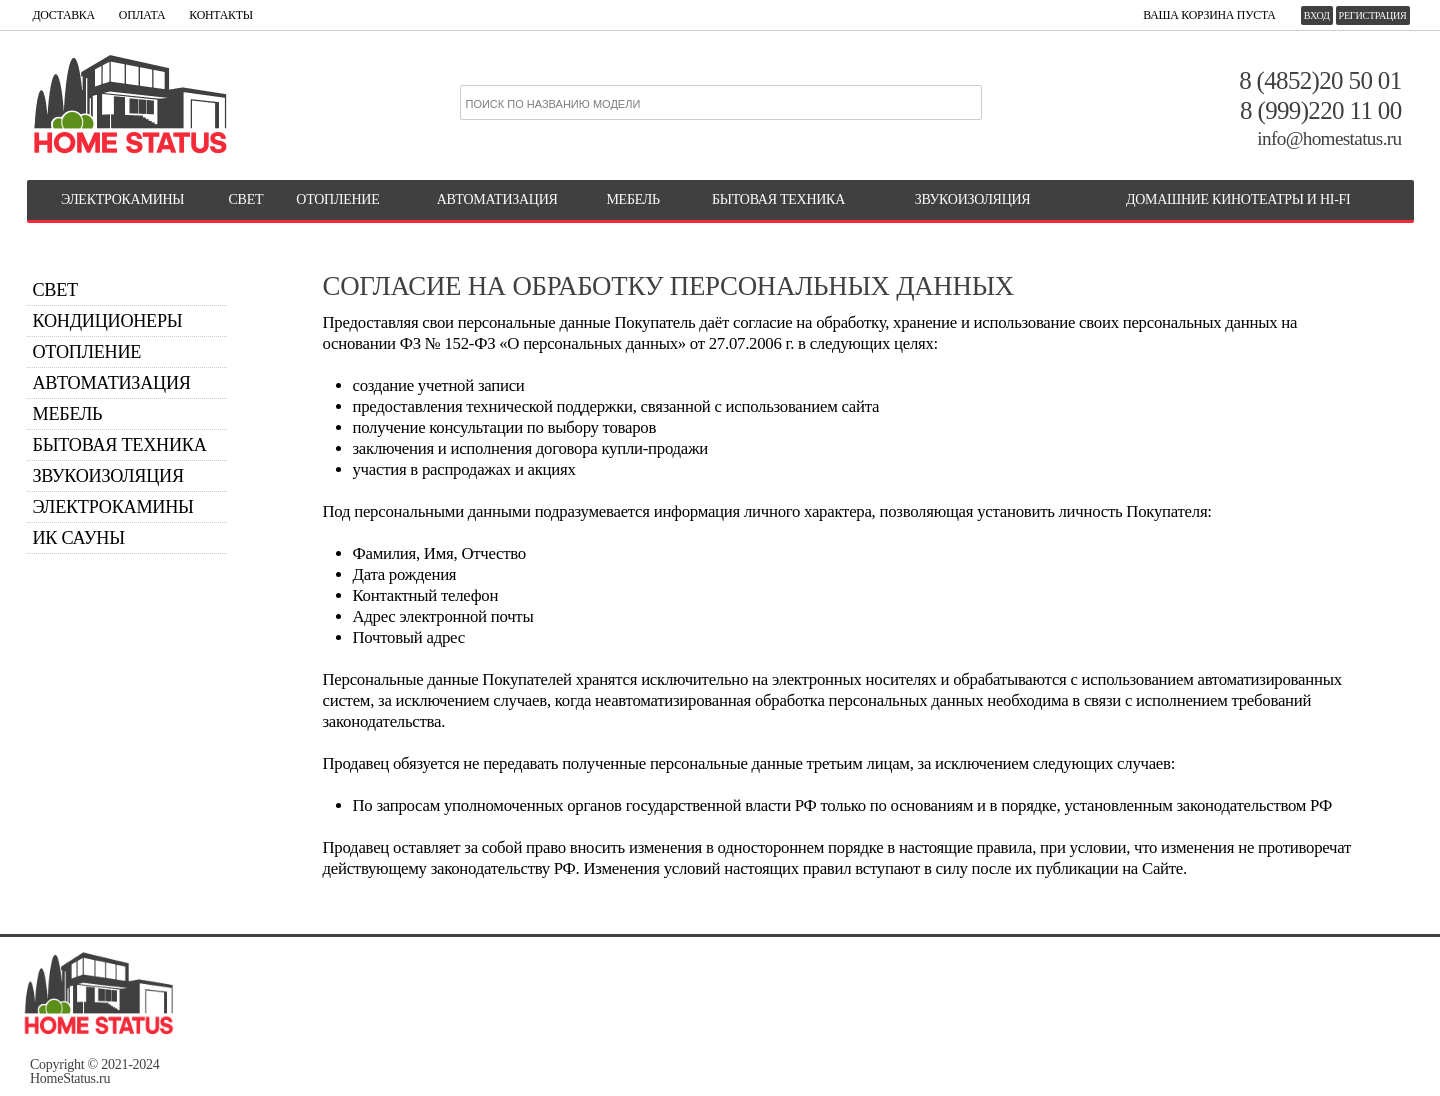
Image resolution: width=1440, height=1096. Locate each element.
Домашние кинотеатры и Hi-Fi (1238, 199)
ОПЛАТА (142, 15)
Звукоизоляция (973, 199)
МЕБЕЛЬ (632, 199)
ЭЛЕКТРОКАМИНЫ (122, 199)
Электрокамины (113, 507)
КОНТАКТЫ (221, 15)
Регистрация (1373, 15)
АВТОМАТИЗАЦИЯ (497, 199)
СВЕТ (246, 199)
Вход (1317, 15)
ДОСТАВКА (64, 15)
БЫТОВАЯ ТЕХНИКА (778, 199)
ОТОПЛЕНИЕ (337, 199)
